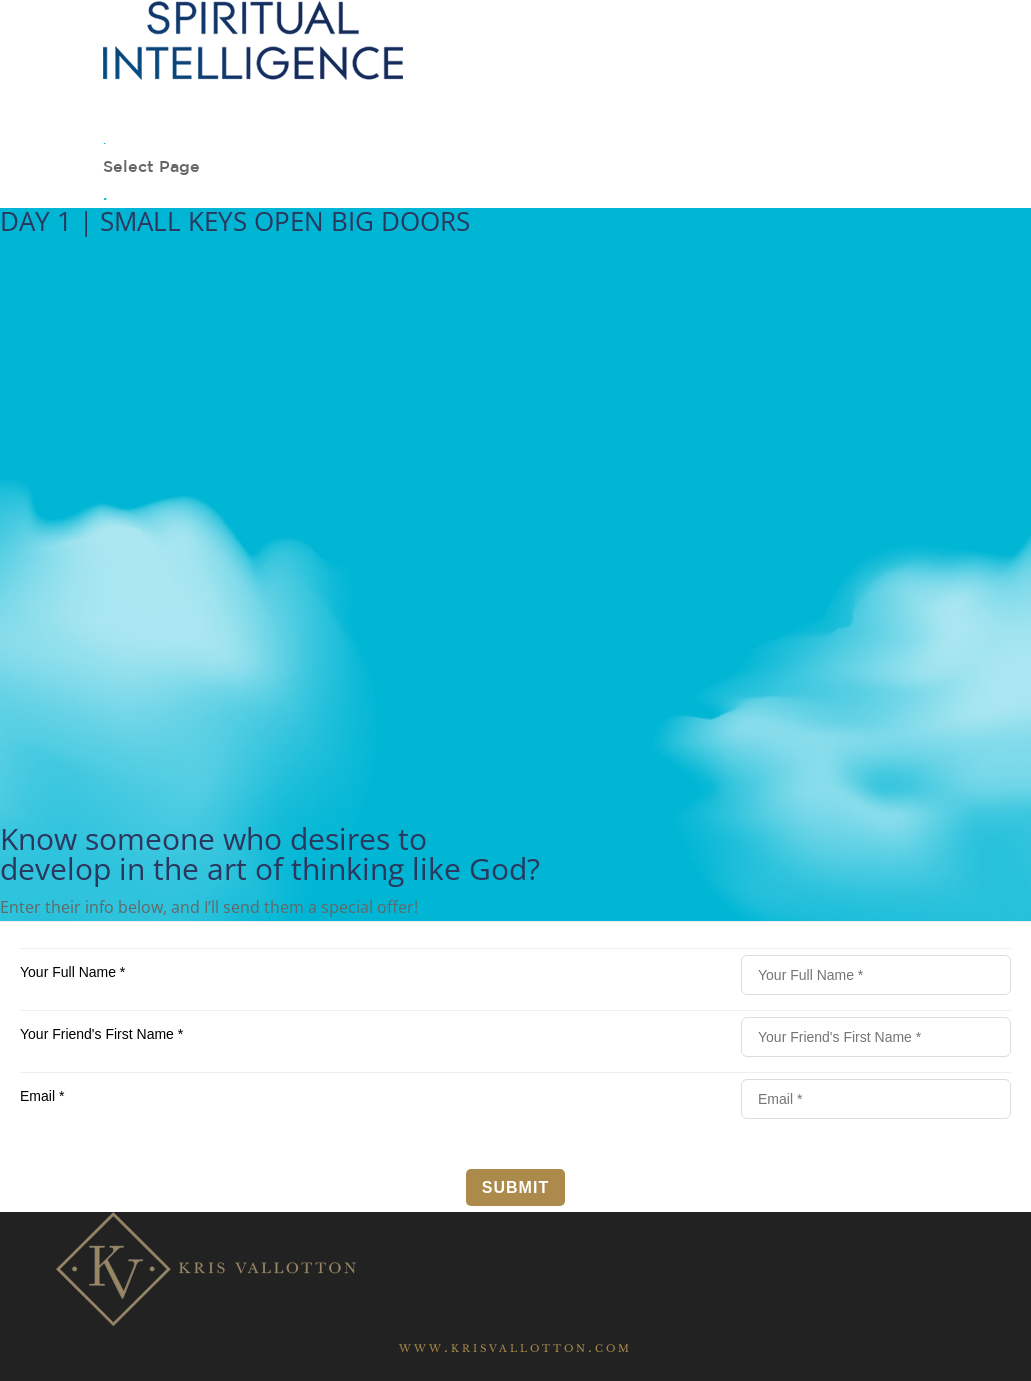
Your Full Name (72, 972)
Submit (515, 1187)
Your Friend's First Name (101, 1034)
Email (42, 1096)
